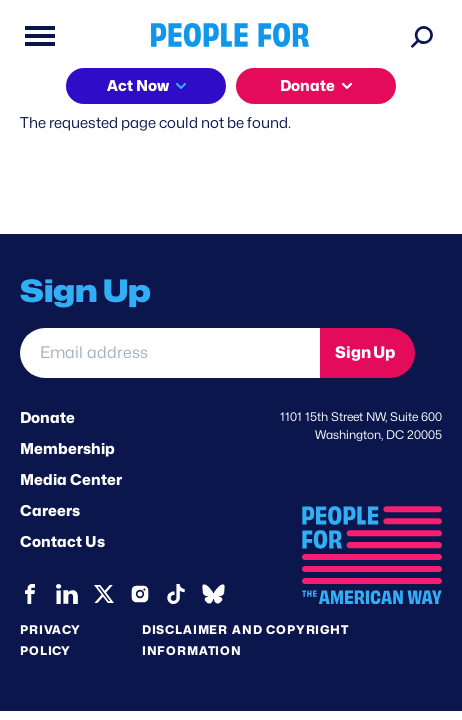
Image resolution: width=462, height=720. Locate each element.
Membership (67, 449)
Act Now (138, 86)
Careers (50, 511)
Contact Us (62, 542)
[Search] (422, 36)
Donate (307, 86)
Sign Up (365, 352)
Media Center (71, 480)
